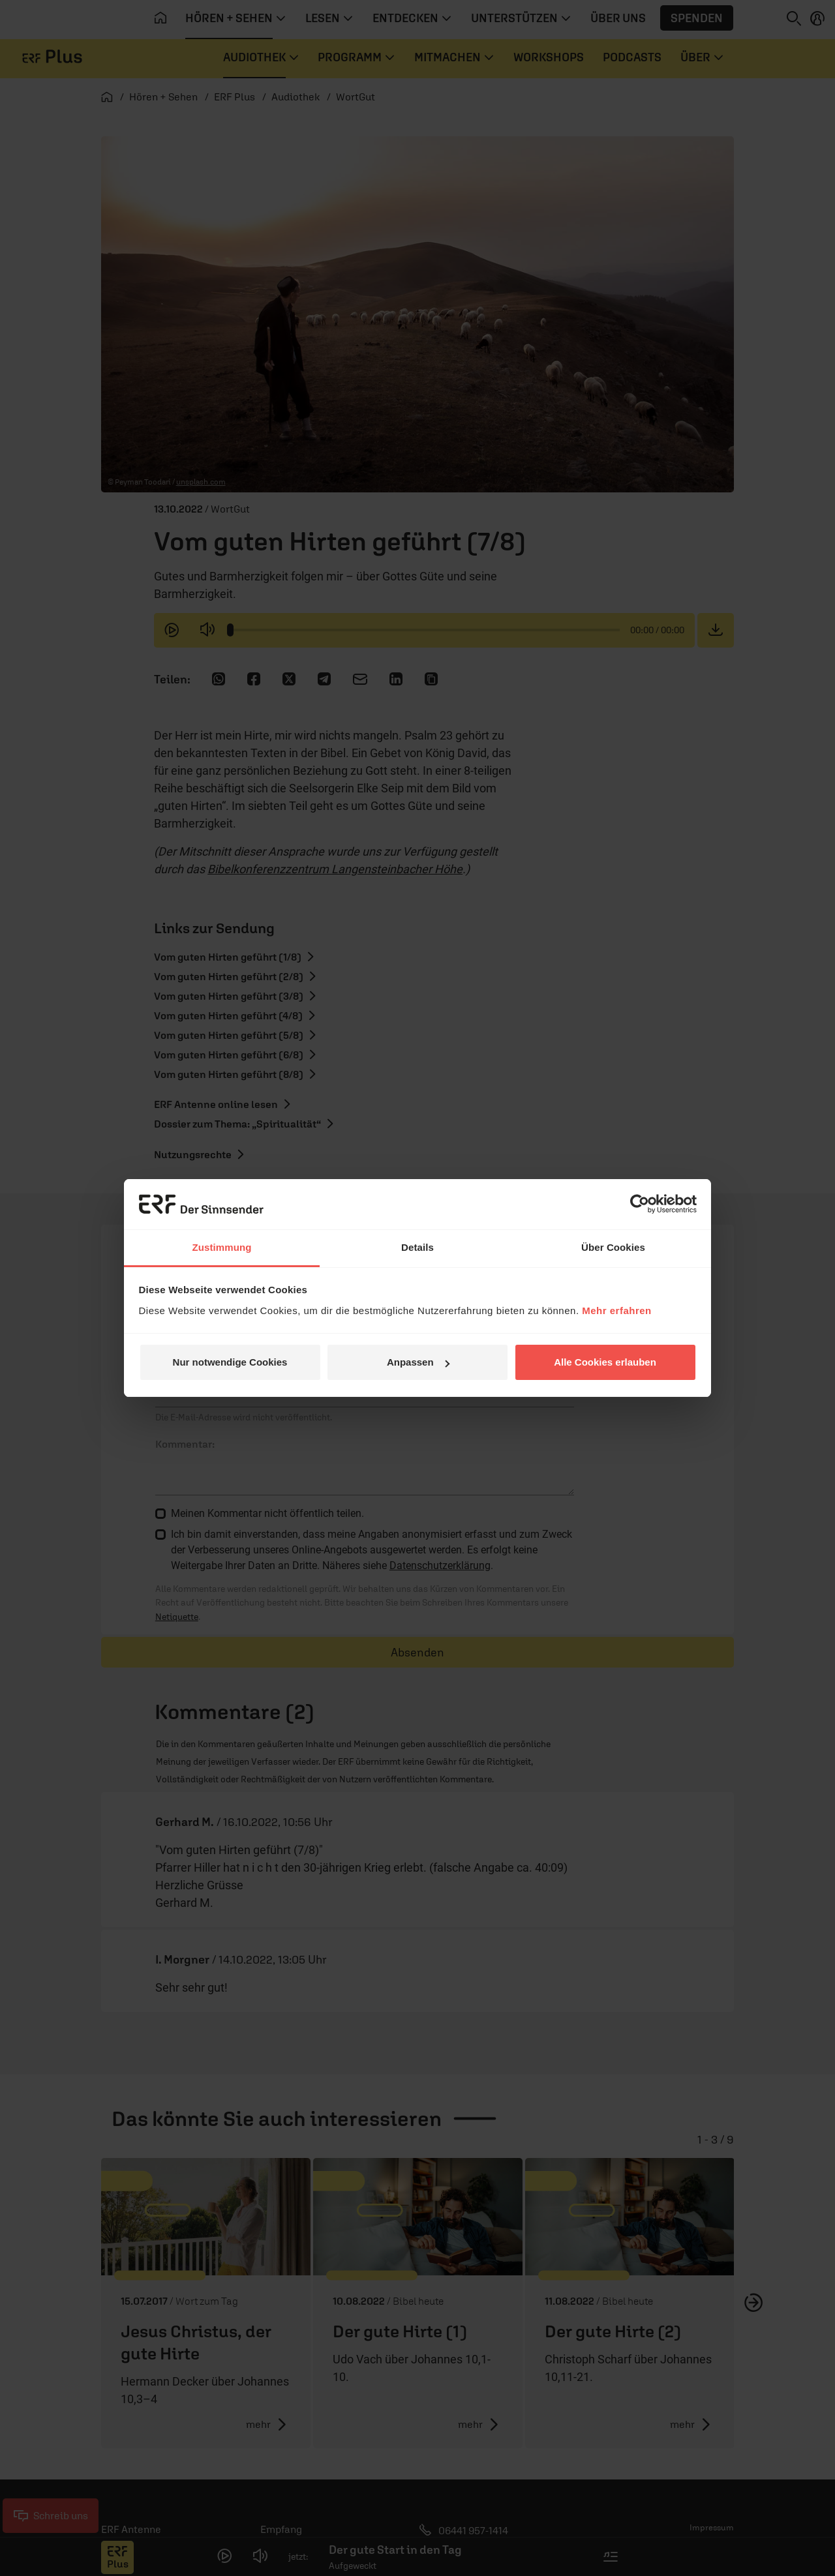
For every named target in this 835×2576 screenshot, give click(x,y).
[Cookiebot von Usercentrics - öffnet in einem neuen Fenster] (640, 1204)
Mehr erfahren (617, 1310)
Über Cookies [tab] (613, 1247)
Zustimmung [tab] (222, 1247)
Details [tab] (417, 1247)
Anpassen (418, 1362)
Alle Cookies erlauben (605, 1362)
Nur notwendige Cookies (230, 1362)
